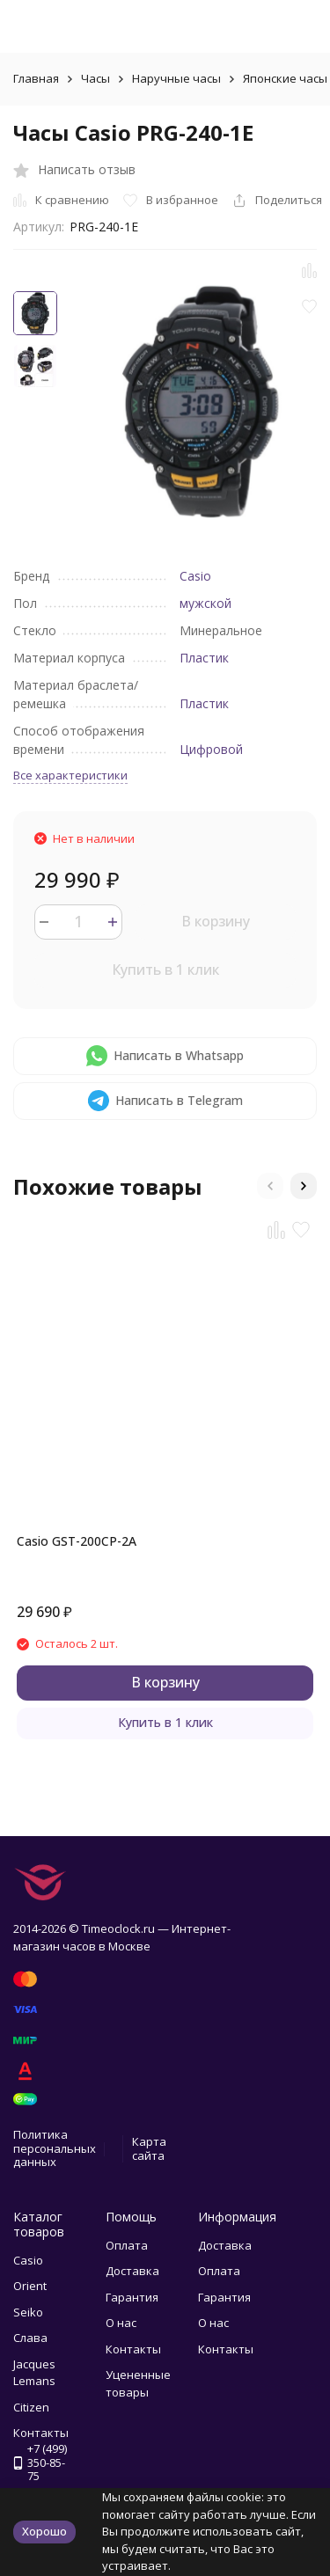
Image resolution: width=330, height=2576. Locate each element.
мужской (205, 603)
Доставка (132, 2271)
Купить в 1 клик (165, 969)
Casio (195, 575)
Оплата (127, 2245)
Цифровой (211, 749)
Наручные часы (176, 78)
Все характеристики (70, 775)
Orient (30, 2286)
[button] (270, 1186)
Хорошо (44, 2531)
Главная (36, 78)
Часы (95, 78)
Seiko (28, 2312)
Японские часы (285, 78)
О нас (121, 2323)
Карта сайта (149, 2148)
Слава (30, 2337)
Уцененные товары (138, 2383)
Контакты (133, 2349)
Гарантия (132, 2297)
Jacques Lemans (34, 2372)
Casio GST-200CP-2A (76, 1541)
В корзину (215, 921)
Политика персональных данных (54, 2148)
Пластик (204, 657)
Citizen (31, 2407)
